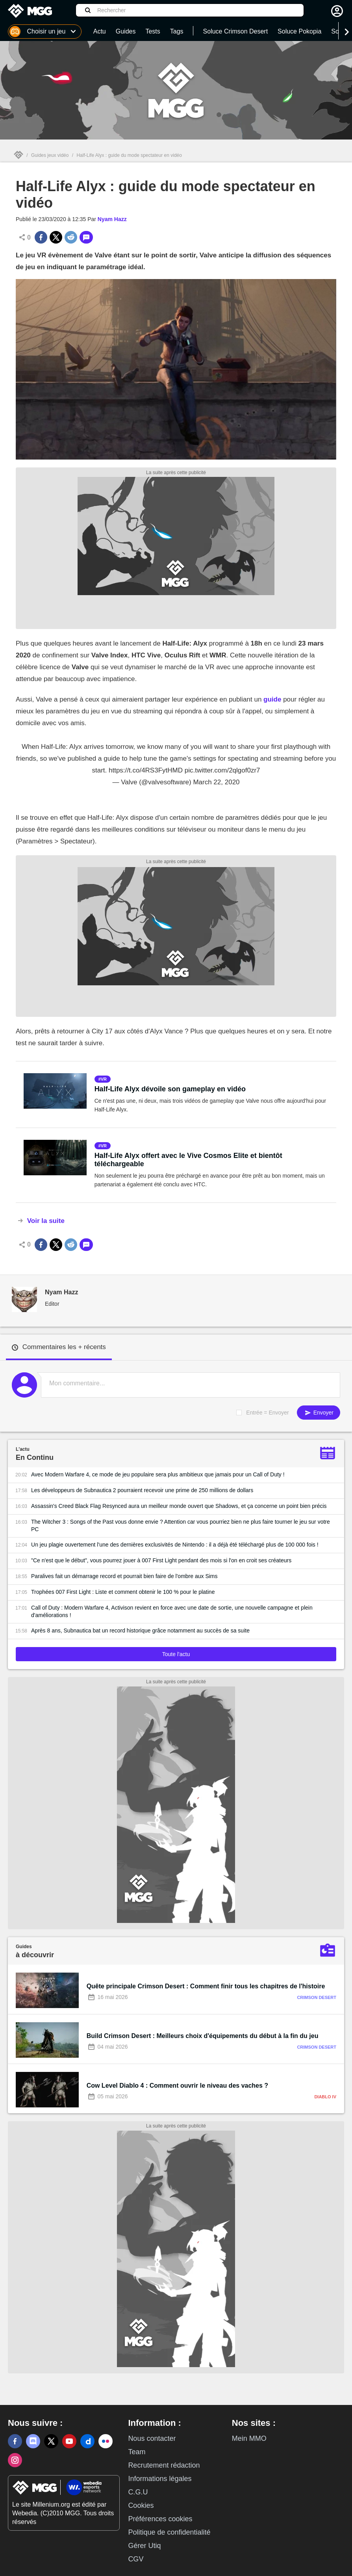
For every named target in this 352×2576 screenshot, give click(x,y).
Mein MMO (249, 2438)
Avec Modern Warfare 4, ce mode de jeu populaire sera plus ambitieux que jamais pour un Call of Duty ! (158, 1474)
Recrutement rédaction (164, 2465)
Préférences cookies (160, 2519)
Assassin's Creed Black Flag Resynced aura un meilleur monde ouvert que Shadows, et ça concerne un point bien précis (179, 1506)
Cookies (141, 2505)
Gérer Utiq (144, 2546)
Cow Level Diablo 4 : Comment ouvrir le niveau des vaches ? (177, 2085)
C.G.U (138, 2492)
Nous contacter (152, 2438)
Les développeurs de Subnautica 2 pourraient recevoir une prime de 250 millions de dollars (142, 1490)
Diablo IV (325, 2096)
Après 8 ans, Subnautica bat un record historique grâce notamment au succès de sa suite (140, 1630)
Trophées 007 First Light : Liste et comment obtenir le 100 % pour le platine (123, 1592)
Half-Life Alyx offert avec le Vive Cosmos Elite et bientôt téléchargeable (188, 1160)
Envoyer (318, 1413)
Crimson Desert (316, 1997)
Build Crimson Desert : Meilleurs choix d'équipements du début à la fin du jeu (203, 2036)
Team (136, 2452)
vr (104, 1079)
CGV (135, 2559)
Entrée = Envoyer (267, 1412)
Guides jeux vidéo (50, 155)
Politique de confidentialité (169, 2532)
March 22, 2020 (216, 782)
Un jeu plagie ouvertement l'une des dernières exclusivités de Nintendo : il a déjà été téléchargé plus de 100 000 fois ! (175, 1544)
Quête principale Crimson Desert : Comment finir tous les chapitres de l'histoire (206, 1986)
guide (272, 699)
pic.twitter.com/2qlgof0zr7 (222, 770)
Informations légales (159, 2479)
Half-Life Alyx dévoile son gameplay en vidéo (170, 1089)
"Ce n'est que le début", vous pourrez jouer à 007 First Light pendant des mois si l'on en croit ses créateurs (161, 1560)
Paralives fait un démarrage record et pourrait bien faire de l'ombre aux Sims (124, 1576)
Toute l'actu (176, 1654)
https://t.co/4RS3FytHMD (146, 770)
